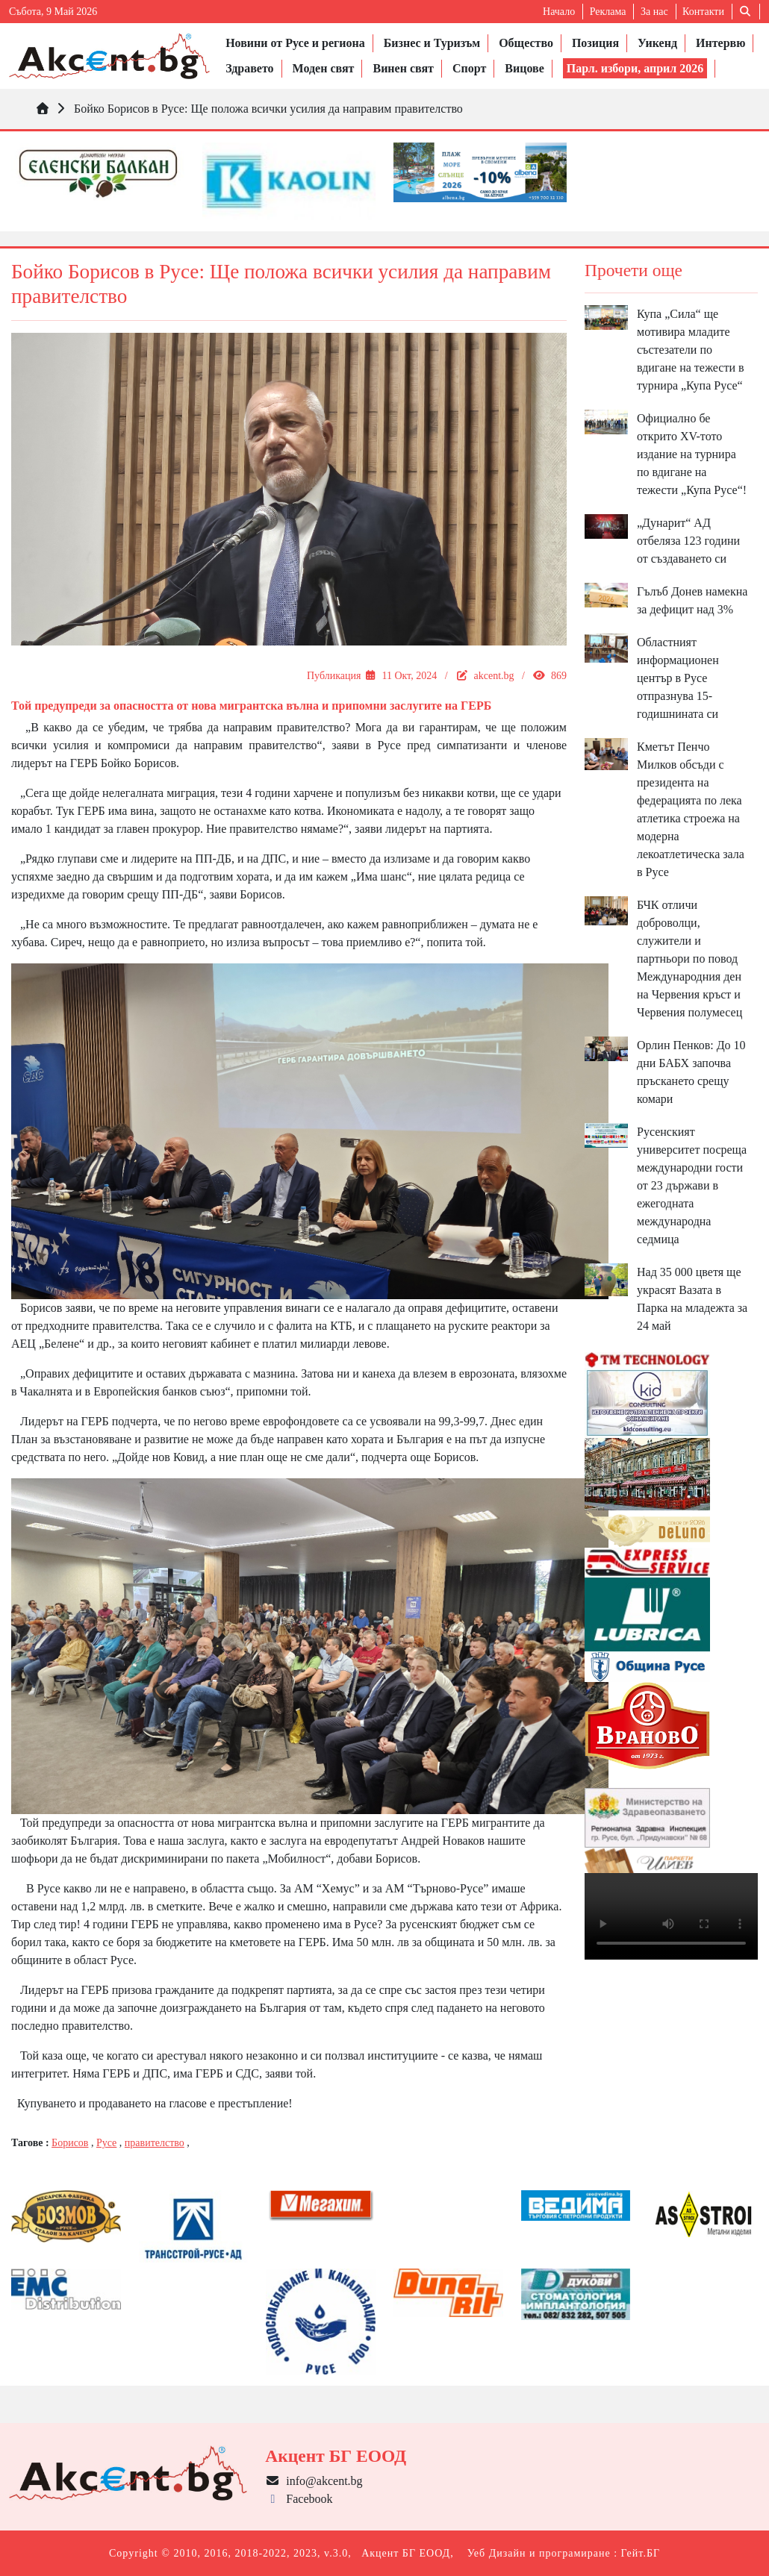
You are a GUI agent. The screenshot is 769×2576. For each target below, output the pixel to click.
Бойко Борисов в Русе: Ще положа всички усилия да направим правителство (268, 108)
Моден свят (324, 68)
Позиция (595, 43)
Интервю (720, 43)
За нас (654, 11)
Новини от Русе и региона (295, 43)
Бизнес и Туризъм (432, 43)
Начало (559, 11)
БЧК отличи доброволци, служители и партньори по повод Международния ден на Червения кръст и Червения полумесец (689, 958)
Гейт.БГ (640, 2553)
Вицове (524, 68)
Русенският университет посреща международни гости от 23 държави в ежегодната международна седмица (692, 1185)
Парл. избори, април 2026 (635, 68)
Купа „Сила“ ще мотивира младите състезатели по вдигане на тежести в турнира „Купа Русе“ (690, 349)
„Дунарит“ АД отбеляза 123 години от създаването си (688, 540)
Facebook (298, 2498)
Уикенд (657, 43)
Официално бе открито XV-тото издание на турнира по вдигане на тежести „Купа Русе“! (692, 454)
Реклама (608, 11)
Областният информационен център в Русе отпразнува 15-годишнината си (678, 678)
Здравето (249, 68)
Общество (526, 43)
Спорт (469, 68)
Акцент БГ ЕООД (405, 2553)
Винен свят (403, 68)
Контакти (703, 11)
